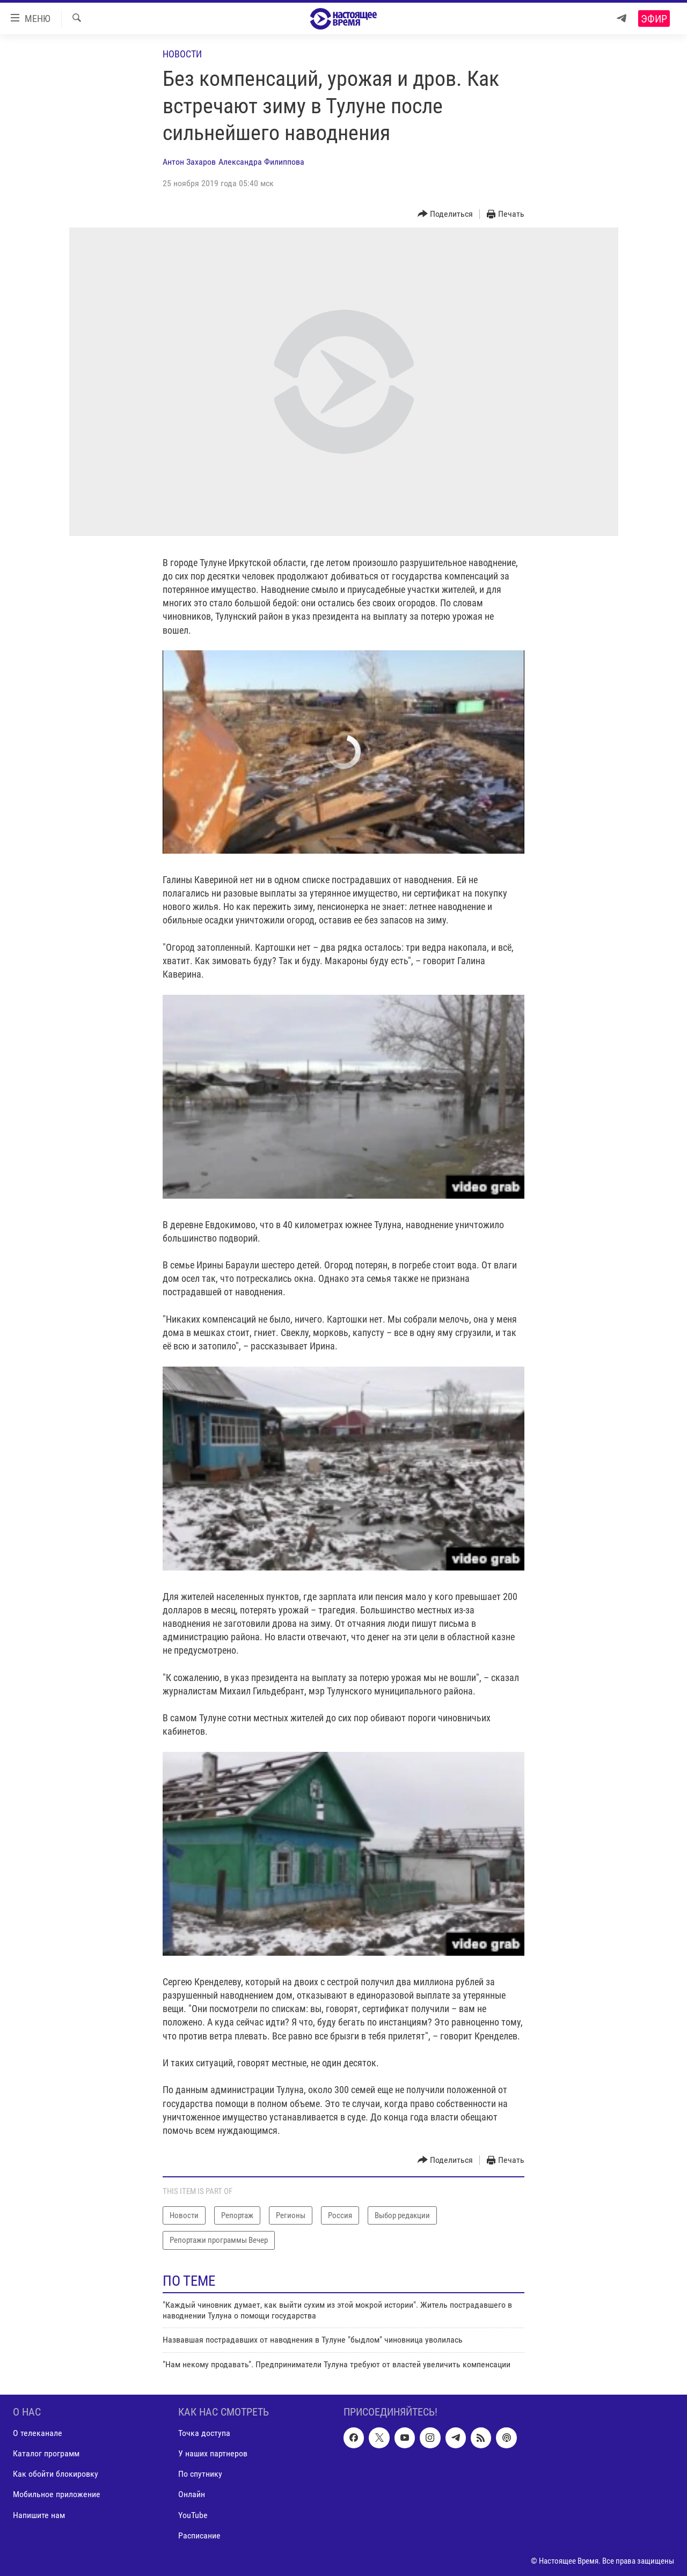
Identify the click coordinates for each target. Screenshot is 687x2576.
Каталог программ (46, 2454)
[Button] (445, 214)
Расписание (199, 2535)
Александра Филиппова (261, 162)
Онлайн (191, 2495)
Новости (182, 54)
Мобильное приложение (56, 2495)
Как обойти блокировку (55, 2474)
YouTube (193, 2515)
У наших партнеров (212, 2454)
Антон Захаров (189, 162)
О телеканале (37, 2433)
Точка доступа (204, 2433)
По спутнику (200, 2474)
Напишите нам (39, 2515)
